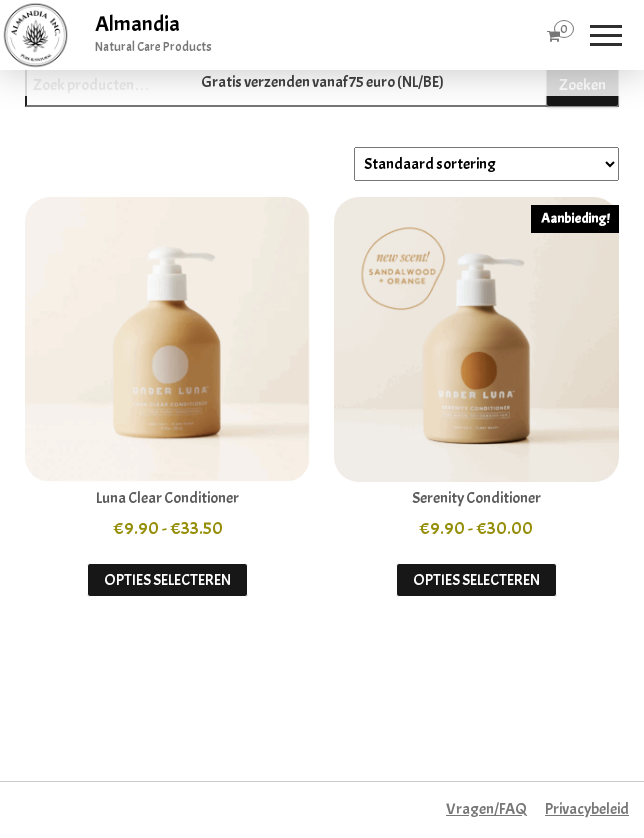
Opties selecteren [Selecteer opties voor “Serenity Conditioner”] (476, 580)
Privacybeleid (587, 809)
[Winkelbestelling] (486, 164)
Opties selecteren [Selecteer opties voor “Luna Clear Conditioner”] (167, 580)
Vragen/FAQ (486, 809)
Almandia (137, 24)
